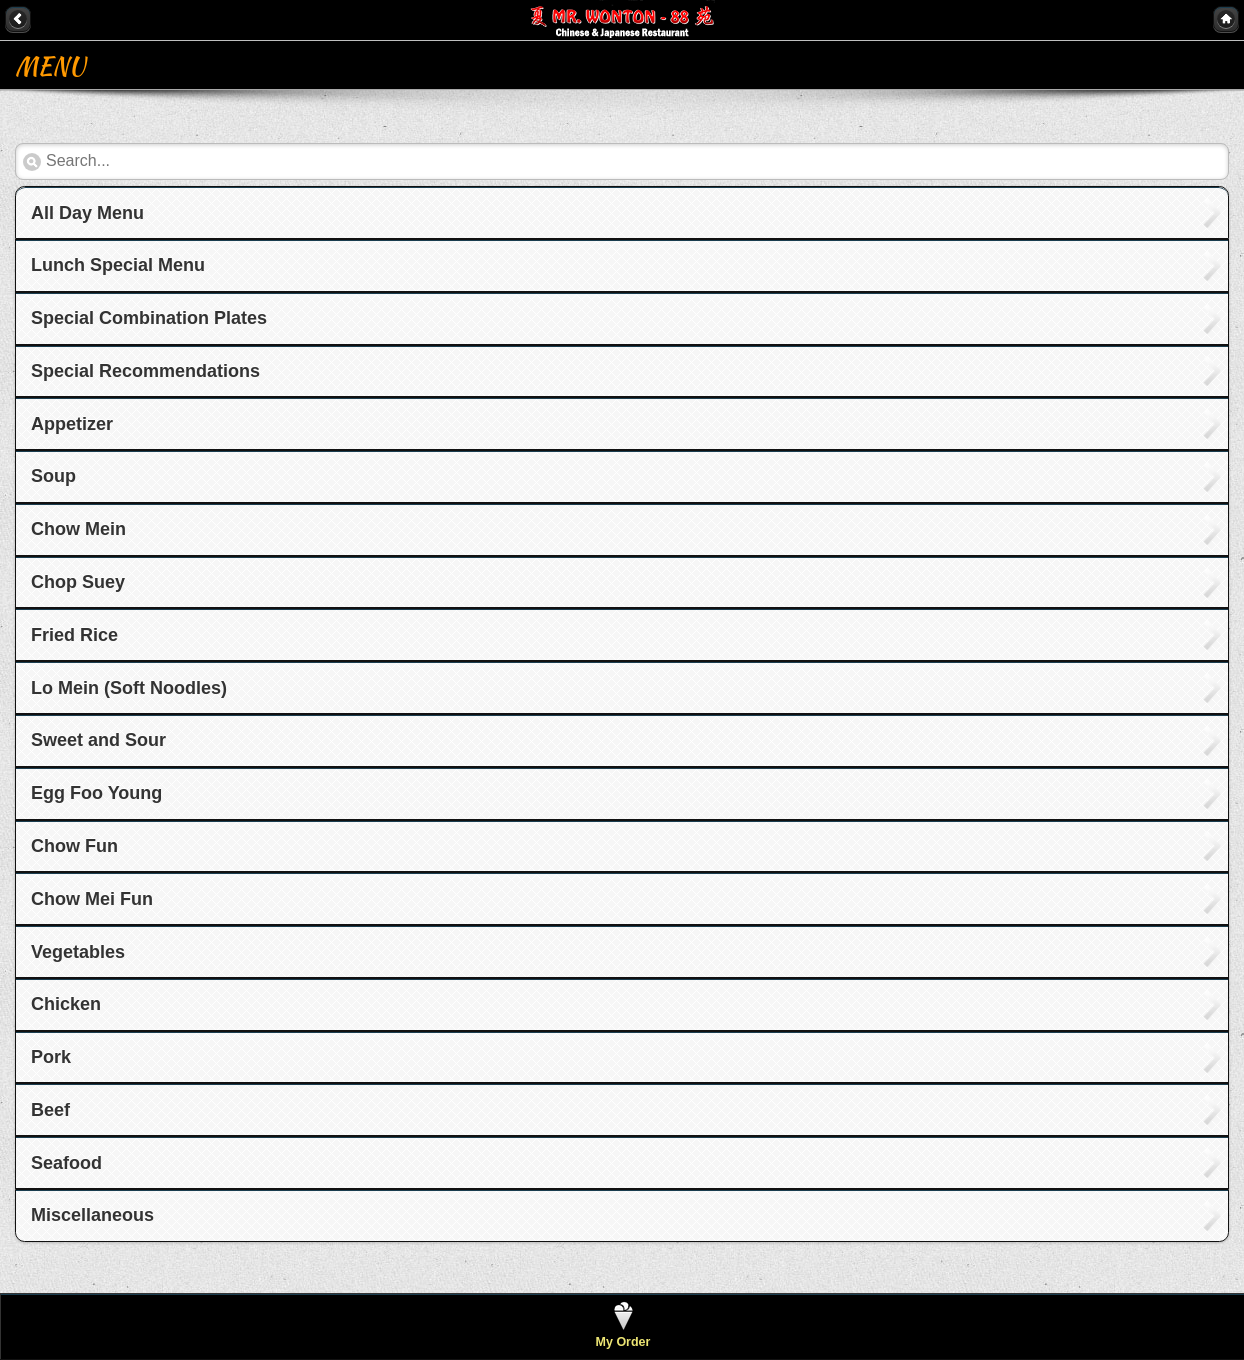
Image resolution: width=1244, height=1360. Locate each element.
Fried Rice (74, 635)
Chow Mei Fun (92, 899)
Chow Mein (78, 529)
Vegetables (78, 952)
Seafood (66, 1163)
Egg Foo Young (96, 793)
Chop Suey (78, 582)
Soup (53, 476)
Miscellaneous (92, 1215)
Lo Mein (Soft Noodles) (129, 688)
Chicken (66, 1004)
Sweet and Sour (98, 740)
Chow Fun (74, 846)
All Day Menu (87, 213)
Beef (50, 1110)
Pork (51, 1057)
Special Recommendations (145, 371)
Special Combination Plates (149, 318)
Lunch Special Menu (118, 265)
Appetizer (72, 424)
